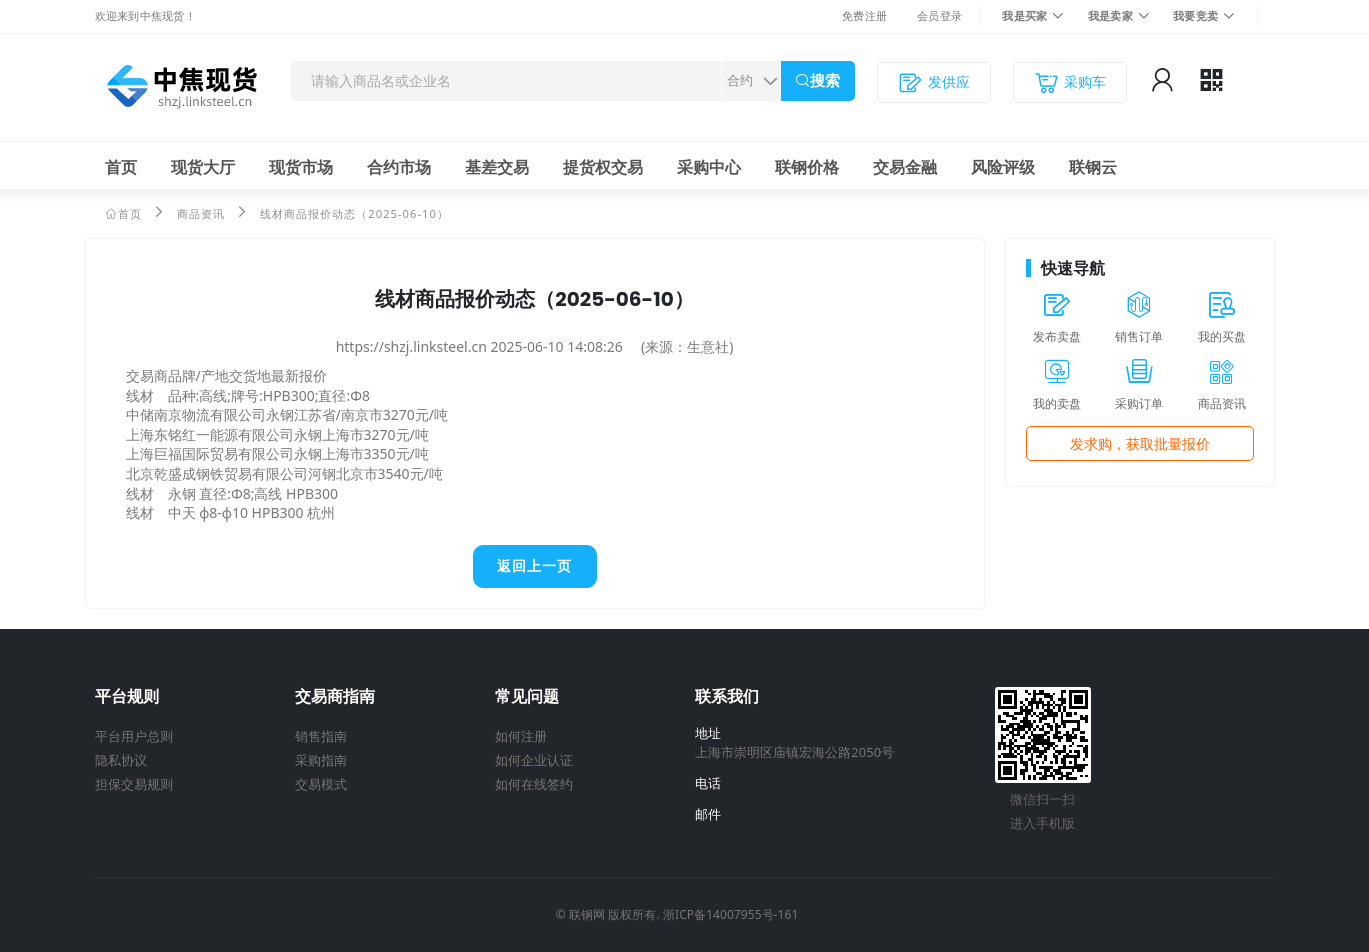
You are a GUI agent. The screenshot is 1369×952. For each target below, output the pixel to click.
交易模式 (321, 784)
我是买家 (1024, 15)
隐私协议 (121, 760)
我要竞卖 (1195, 15)
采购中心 (709, 167)
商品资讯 (201, 213)
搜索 (825, 80)
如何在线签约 (534, 784)
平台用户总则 (134, 736)
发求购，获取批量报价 (1140, 443)
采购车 (1070, 82)
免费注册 (864, 15)
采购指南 (321, 760)
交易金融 (905, 167)
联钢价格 (807, 167)
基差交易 (497, 167)
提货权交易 (603, 167)
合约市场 (399, 167)
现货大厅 (203, 167)
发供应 (934, 82)
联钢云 (1093, 167)
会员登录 (939, 15)
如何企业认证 (534, 760)
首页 (121, 167)
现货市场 (301, 167)
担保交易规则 (134, 784)
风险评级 (1003, 167)
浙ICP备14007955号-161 (730, 914)
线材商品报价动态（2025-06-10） (354, 213)
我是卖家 (1110, 15)
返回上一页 (534, 566)
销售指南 (321, 736)
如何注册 (521, 736)
